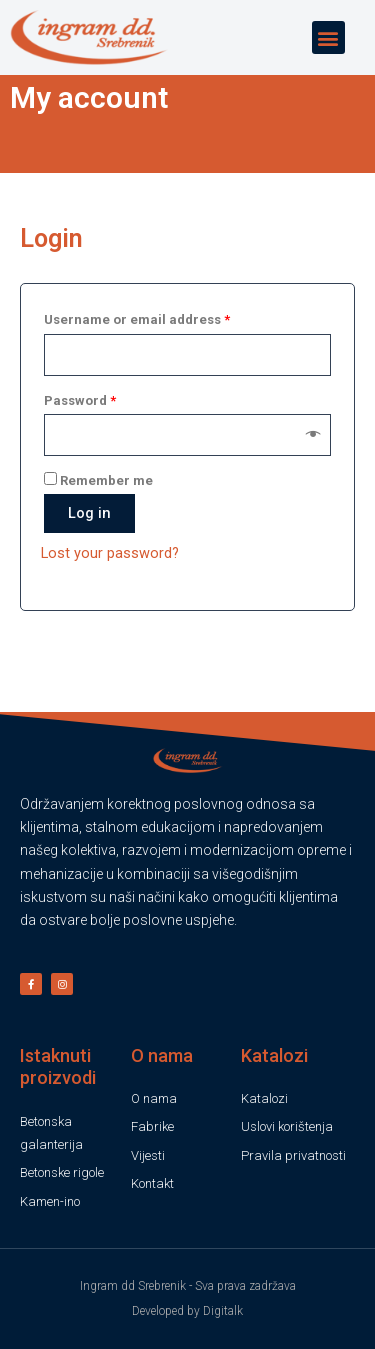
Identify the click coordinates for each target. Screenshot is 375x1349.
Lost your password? (110, 575)
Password (80, 422)
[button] (328, 37)
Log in (89, 535)
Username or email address (137, 342)
